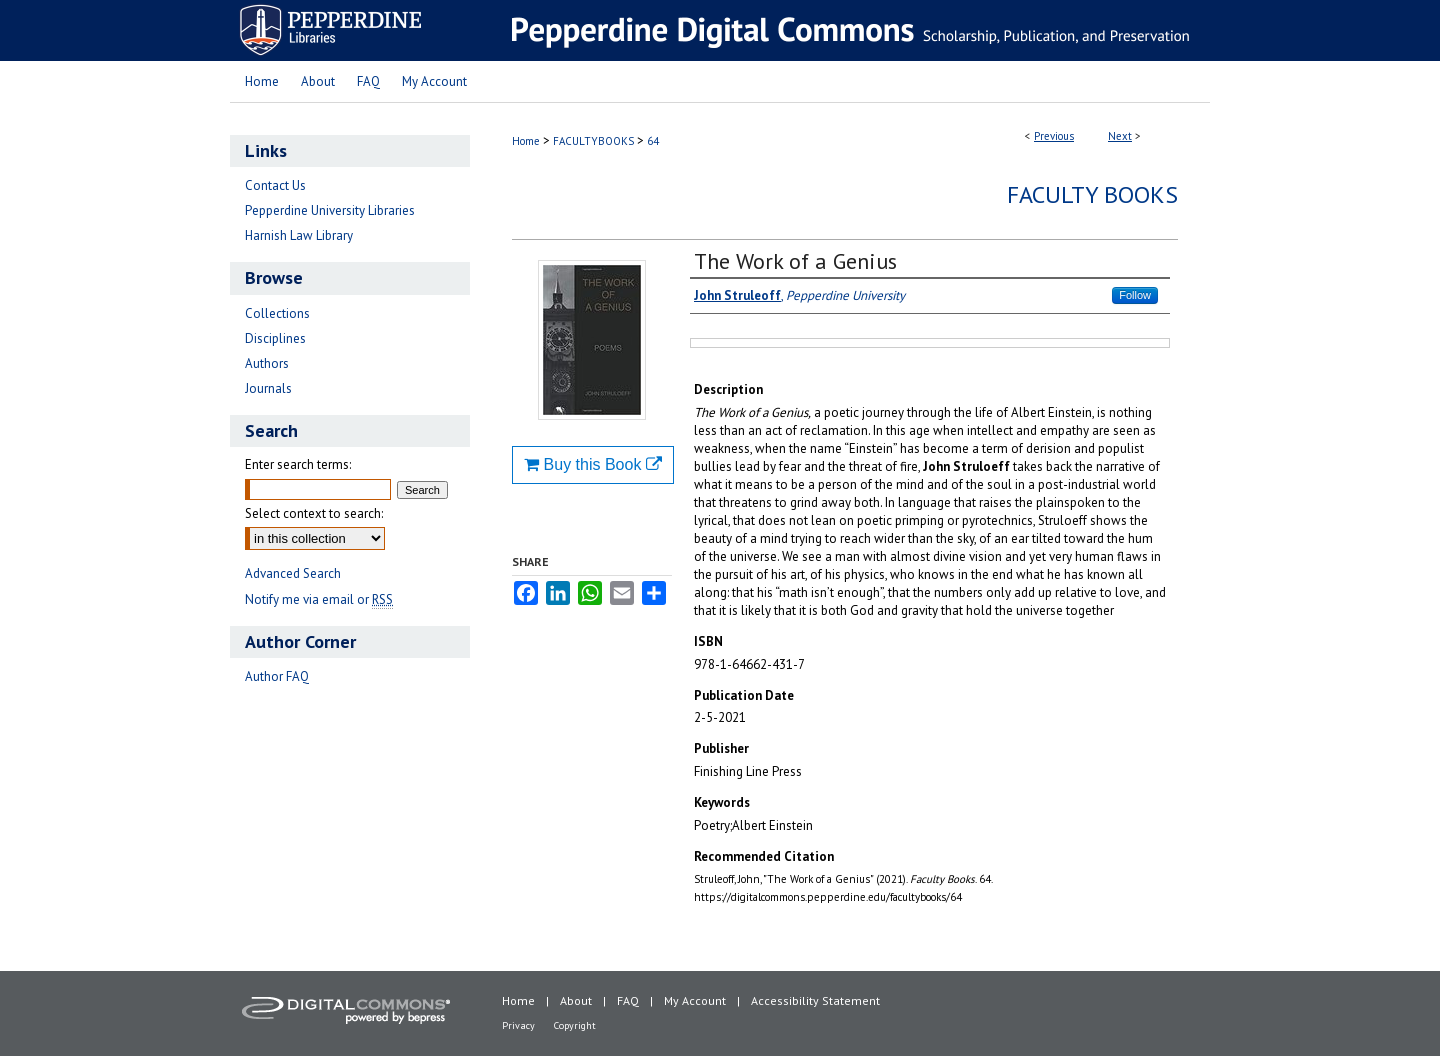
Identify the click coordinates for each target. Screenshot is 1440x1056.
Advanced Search (293, 573)
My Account (695, 1000)
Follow (1135, 295)
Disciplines (275, 338)
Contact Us (275, 185)
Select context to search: (314, 513)
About (576, 1000)
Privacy (518, 1025)
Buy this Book (593, 464)
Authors (267, 363)
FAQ (628, 1000)
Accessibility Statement (815, 1000)
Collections (277, 313)
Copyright (575, 1025)
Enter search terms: (298, 464)
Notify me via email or (319, 599)
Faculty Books (1092, 194)
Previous (1054, 136)
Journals (268, 388)
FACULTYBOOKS (593, 141)
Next (1120, 136)
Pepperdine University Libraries (330, 210)
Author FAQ (277, 676)
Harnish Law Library (299, 235)
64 (653, 141)
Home (526, 141)
